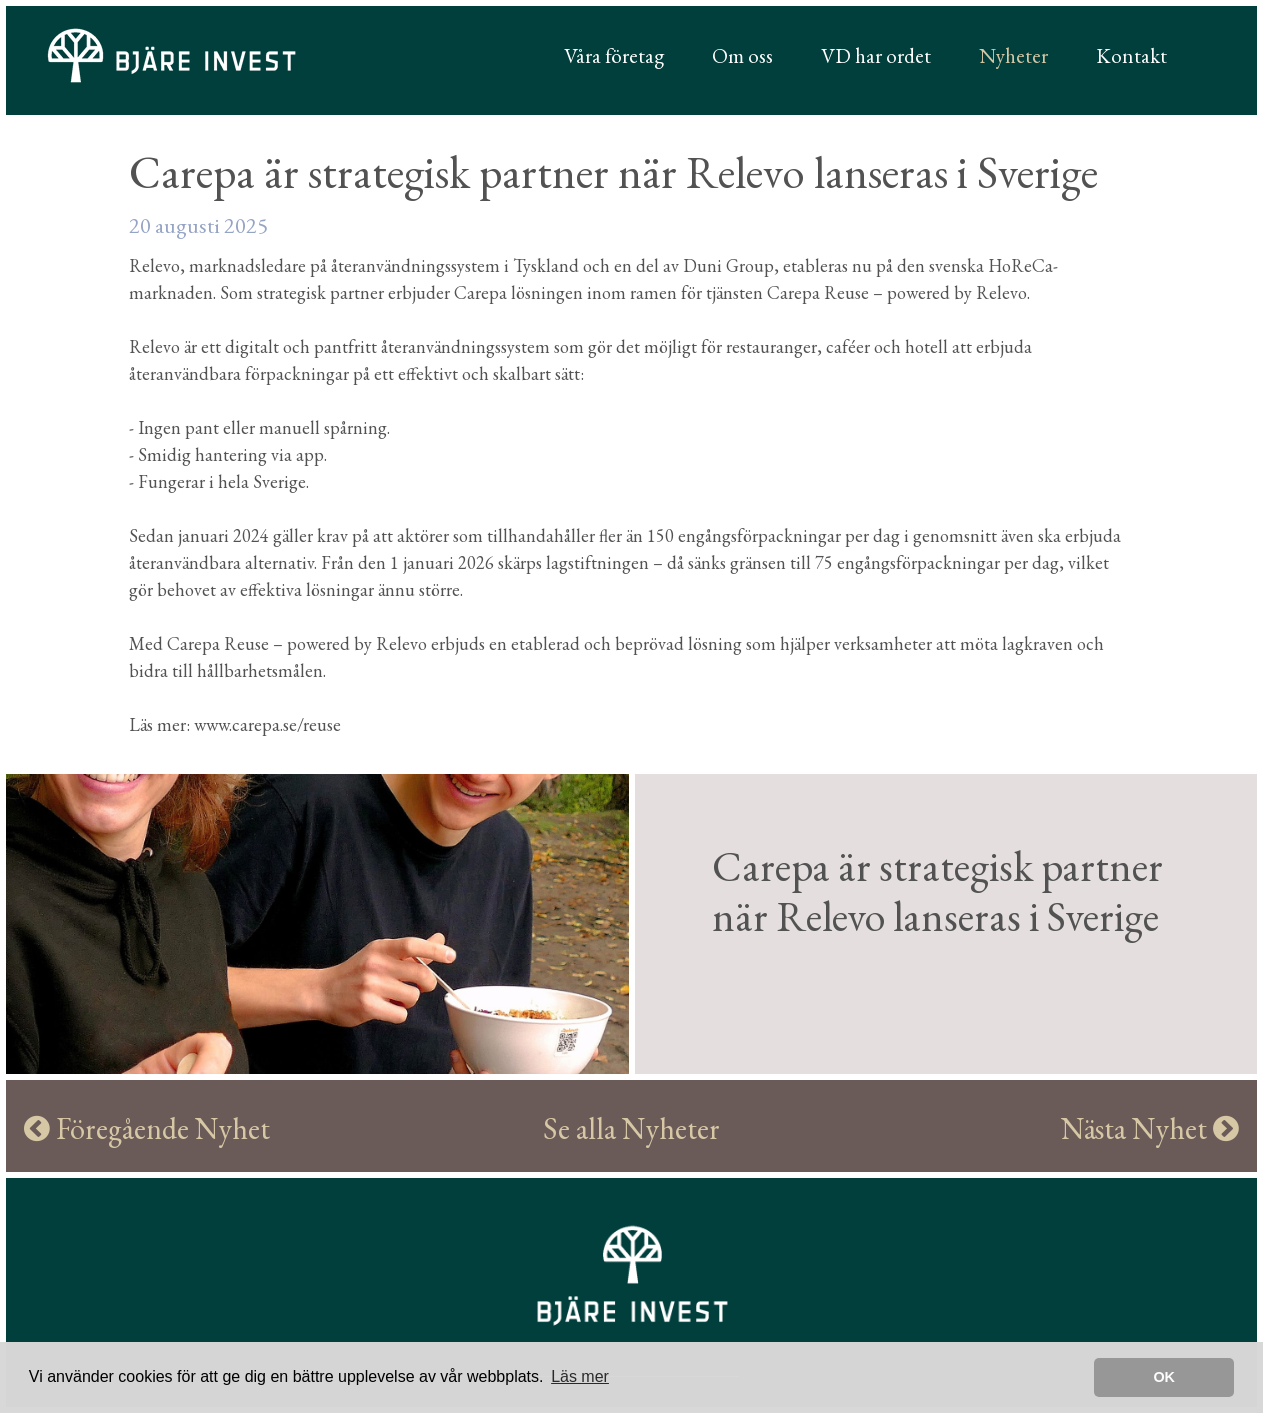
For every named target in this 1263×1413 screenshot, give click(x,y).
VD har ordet (876, 55)
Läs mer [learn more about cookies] (580, 1376)
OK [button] (1164, 1377)
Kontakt (1131, 55)
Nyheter (1013, 55)
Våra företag (614, 55)
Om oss (742, 55)
